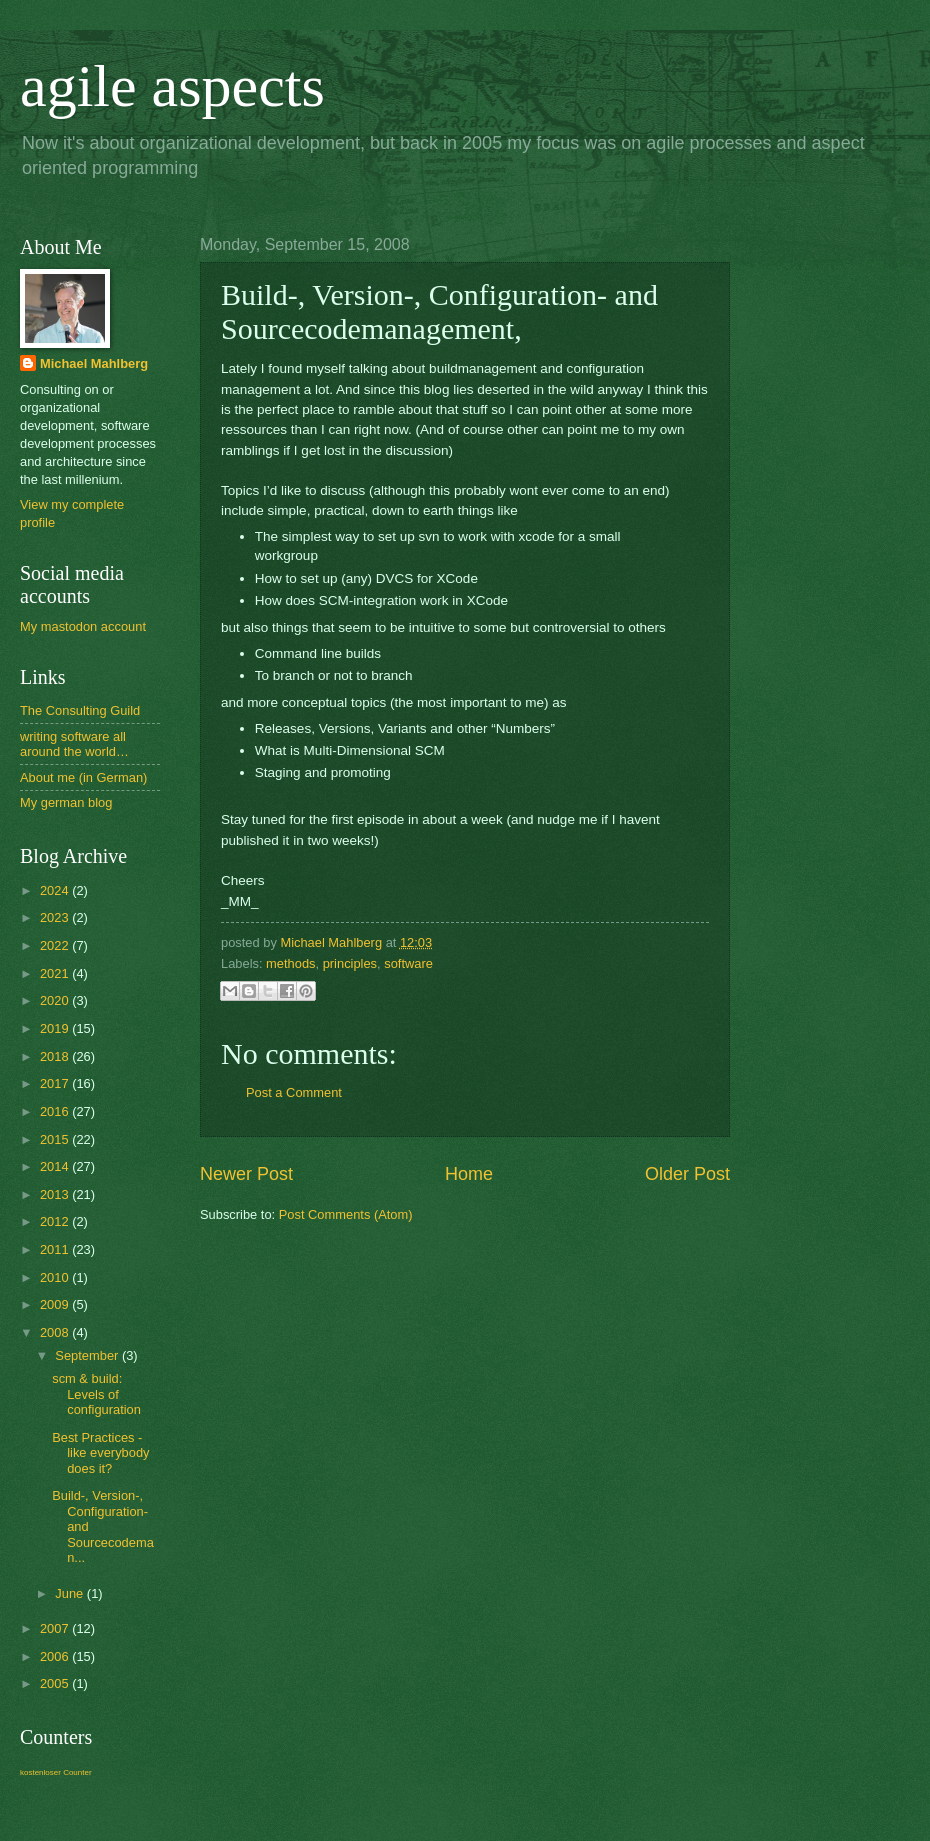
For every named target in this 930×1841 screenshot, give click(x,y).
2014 (56, 1166)
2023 (56, 917)
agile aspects (172, 86)
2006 (56, 1656)
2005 (56, 1683)
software (408, 963)
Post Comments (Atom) (346, 1214)
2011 (56, 1249)
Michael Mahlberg (94, 363)
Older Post (687, 1174)
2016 (56, 1111)
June (71, 1593)
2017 (56, 1083)
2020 (56, 1000)
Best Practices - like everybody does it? (100, 1453)
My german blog (66, 802)
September (88, 1355)
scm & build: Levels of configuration (96, 1394)
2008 (56, 1332)
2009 (56, 1304)
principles (350, 963)
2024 (56, 890)
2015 (56, 1139)
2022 (56, 945)
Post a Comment (294, 1092)
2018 (56, 1056)
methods (290, 963)
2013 (56, 1194)
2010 (56, 1277)
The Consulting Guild (80, 710)
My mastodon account (83, 626)
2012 (56, 1221)
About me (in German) (83, 777)
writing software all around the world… (74, 744)
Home (469, 1174)
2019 (56, 1028)
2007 (56, 1628)
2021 (56, 973)
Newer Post (246, 1174)
